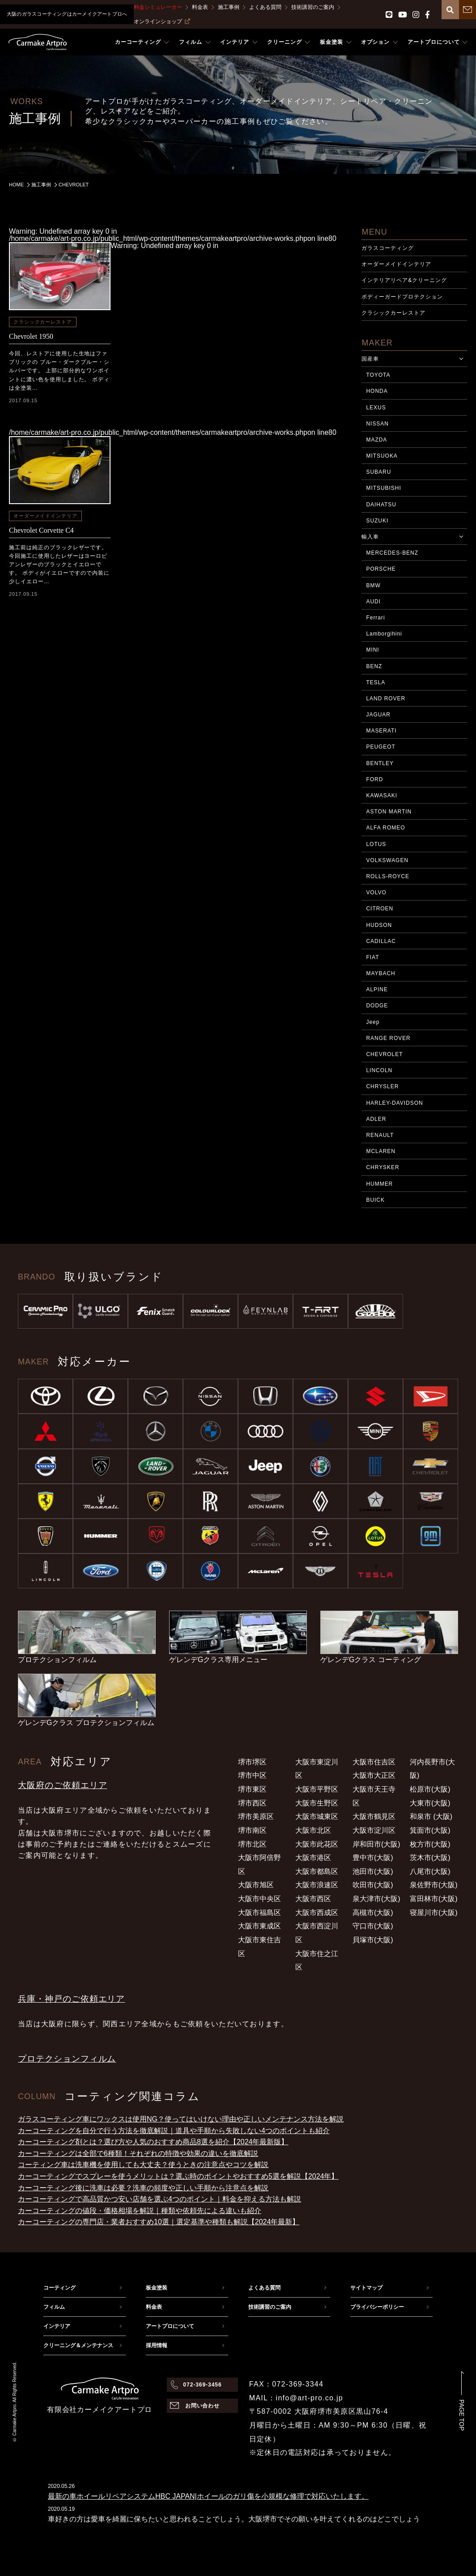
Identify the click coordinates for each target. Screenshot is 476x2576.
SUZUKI (377, 521)
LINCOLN (379, 1070)
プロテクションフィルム (67, 2058)
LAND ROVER (385, 698)
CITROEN (379, 908)
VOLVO (376, 892)
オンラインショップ (162, 21)
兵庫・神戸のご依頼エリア (71, 1999)
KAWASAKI (381, 795)
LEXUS (376, 407)
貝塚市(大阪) (373, 1940)
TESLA (375, 682)
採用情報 (156, 2345)
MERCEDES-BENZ (392, 553)
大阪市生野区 (316, 1803)
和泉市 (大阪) (431, 1816)
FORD (374, 779)
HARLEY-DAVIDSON (394, 1103)
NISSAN (377, 424)
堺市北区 (252, 1844)
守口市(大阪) (373, 1926)
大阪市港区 (313, 1857)
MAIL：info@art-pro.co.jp (296, 2398)
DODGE (377, 1005)
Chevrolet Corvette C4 (41, 530)
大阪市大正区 (374, 1775)
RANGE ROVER (388, 1038)
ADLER (376, 1119)
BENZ (374, 666)
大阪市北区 (313, 1830)
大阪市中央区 (259, 1899)
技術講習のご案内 (312, 7)
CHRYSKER (382, 1167)
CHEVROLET (384, 1054)
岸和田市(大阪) (376, 1844)
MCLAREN (380, 1151)
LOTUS (376, 844)
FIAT (372, 957)
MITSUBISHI (383, 488)
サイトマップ (366, 2288)
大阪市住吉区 (374, 1762)
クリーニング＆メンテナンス (78, 2345)
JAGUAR (378, 714)
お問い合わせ (202, 2406)
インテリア (56, 2326)
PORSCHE (380, 569)
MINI (372, 650)
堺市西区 (252, 1803)
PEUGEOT (380, 747)
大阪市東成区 (259, 1926)
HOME (16, 184)
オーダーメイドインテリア (45, 515)
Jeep (372, 1022)
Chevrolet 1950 (31, 336)
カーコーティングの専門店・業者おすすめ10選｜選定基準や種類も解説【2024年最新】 (158, 2222)
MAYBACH (380, 973)
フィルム (54, 2307)
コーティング (59, 2288)
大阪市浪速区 (316, 1885)
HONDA (376, 391)
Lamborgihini (384, 634)
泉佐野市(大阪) (434, 1885)
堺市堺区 (252, 1762)
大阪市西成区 (316, 1912)
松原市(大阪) (430, 1789)
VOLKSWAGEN (387, 860)
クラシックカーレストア (42, 321)
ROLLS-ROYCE (387, 876)
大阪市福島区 (259, 1912)
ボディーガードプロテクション (401, 297)
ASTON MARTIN (389, 811)
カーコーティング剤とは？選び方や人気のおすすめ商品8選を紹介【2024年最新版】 (153, 2142)
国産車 (370, 359)
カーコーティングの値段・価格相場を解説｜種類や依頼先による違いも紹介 (139, 2210)
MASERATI (381, 731)
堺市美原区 (256, 1816)
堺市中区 (252, 1775)
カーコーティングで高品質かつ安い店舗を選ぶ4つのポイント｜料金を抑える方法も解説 (159, 2199)
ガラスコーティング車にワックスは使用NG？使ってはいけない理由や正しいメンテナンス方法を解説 (181, 2119)
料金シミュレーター (158, 7)
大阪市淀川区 (374, 1830)
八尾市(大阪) (430, 1871)
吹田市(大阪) (373, 1885)
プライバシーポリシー (377, 2307)
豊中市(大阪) (373, 1857)
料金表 (200, 7)
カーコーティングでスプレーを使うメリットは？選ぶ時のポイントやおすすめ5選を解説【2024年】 (178, 2176)
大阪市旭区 (256, 1885)
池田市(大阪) (373, 1871)
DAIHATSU (381, 504)
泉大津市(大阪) (376, 1899)
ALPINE (376, 989)
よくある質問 (265, 7)
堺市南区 (252, 1830)
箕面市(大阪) (430, 1830)
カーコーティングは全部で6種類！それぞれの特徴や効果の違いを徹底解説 (138, 2153)
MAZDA (376, 440)
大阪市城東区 (316, 1816)
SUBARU (378, 472)
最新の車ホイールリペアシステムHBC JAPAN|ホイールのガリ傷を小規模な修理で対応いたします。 (208, 2496)
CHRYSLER (382, 1086)
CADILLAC (380, 941)
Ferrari (375, 618)
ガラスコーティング (387, 248)
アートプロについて (170, 2326)
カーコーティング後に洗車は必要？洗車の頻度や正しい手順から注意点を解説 (143, 2188)
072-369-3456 (202, 2385)
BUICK (375, 1200)
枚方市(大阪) (430, 1844)
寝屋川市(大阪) (434, 1912)
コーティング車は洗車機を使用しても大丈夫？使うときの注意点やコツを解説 (143, 2164)
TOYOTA (378, 375)
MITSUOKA (381, 456)
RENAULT (380, 1135)
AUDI (373, 601)
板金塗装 (156, 2288)
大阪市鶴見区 (374, 1816)
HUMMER (379, 1184)
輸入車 (370, 537)
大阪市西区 (313, 1899)
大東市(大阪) (430, 1803)
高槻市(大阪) (373, 1912)
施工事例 (228, 7)
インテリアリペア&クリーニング (403, 280)
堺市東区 (252, 1789)
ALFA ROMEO (385, 828)
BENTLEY (379, 763)
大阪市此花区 (316, 1844)
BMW (373, 585)
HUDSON (379, 925)
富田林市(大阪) (434, 1899)
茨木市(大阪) (430, 1857)
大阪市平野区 (316, 1789)
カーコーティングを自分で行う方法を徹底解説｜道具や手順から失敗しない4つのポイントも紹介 (174, 2130)
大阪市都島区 (316, 1871)
